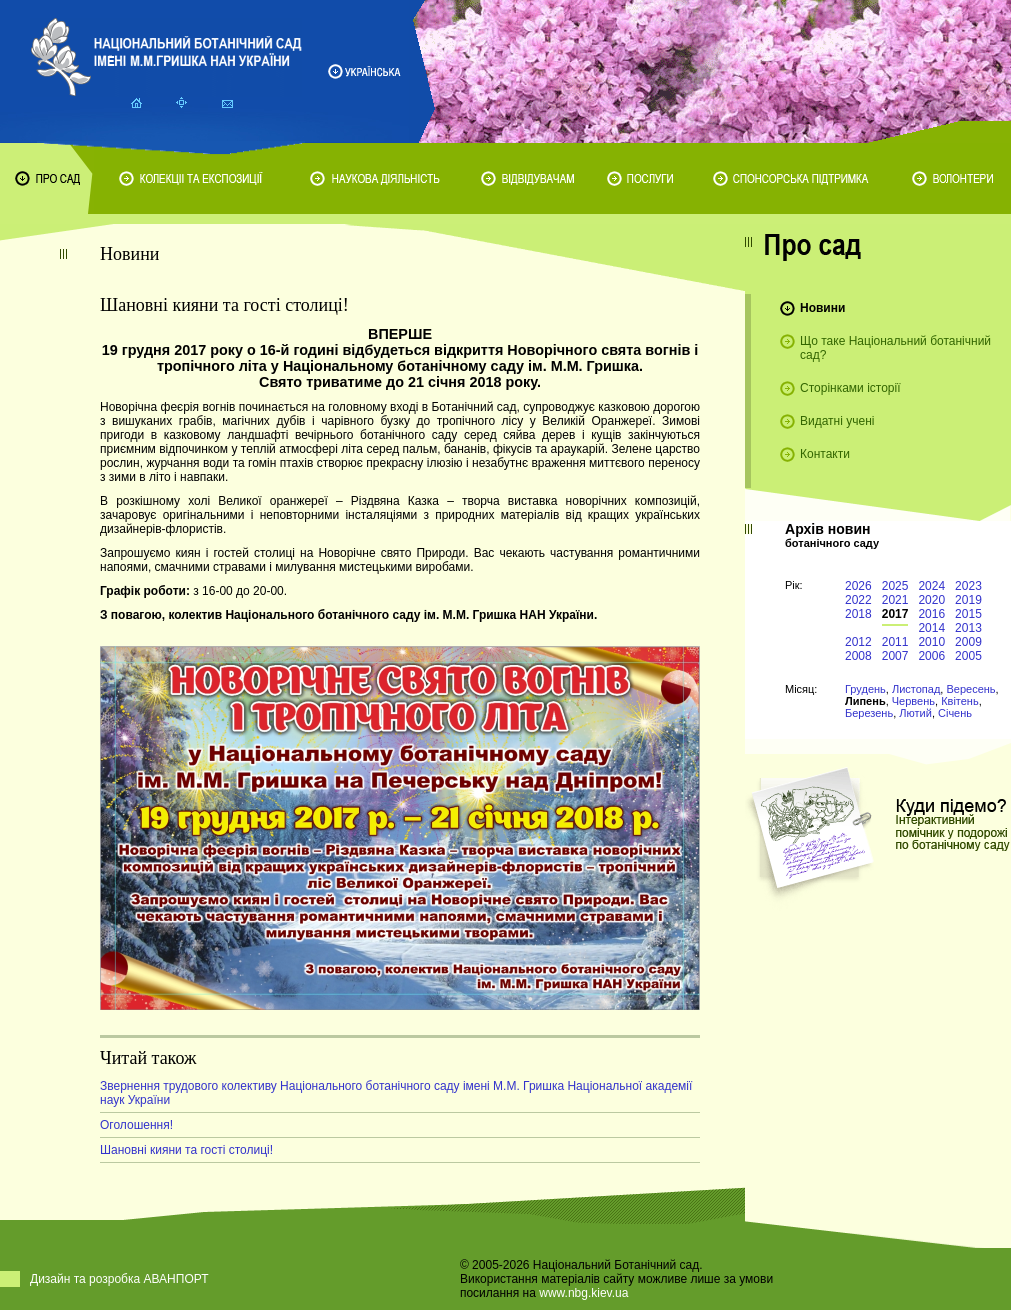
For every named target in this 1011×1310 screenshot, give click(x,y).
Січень (955, 713)
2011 (895, 642)
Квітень (960, 701)
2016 (931, 614)
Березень (869, 713)
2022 (858, 600)
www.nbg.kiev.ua (583, 1293)
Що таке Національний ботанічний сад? (895, 348)
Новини (822, 308)
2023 (968, 586)
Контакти (825, 454)
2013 (968, 628)
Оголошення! (136, 1125)
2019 (968, 600)
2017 (895, 614)
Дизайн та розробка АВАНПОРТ (119, 1279)
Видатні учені (837, 421)
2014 (931, 628)
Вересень (970, 689)
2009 (968, 642)
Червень (913, 701)
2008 (858, 656)
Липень (865, 701)
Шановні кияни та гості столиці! (186, 1150)
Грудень (865, 689)
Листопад (916, 689)
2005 (968, 656)
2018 (858, 614)
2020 (931, 600)
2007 (895, 656)
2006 (931, 656)
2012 (858, 642)
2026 (858, 586)
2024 (931, 586)
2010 (931, 642)
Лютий (915, 713)
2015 (968, 614)
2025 (895, 586)
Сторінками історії (850, 388)
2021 (895, 600)
